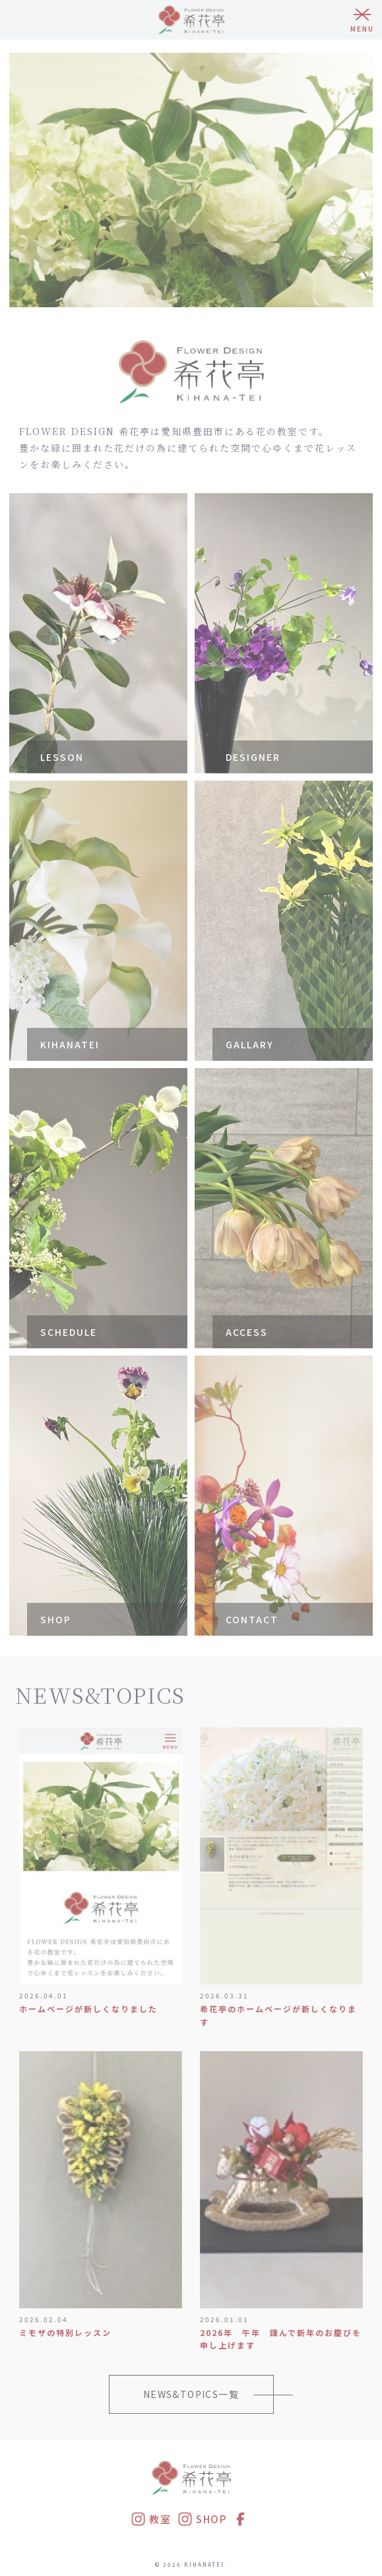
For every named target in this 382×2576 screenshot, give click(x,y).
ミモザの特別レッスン (65, 2332)
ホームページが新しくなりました (88, 2008)
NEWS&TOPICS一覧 (191, 2394)
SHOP (201, 2519)
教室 (151, 2519)
